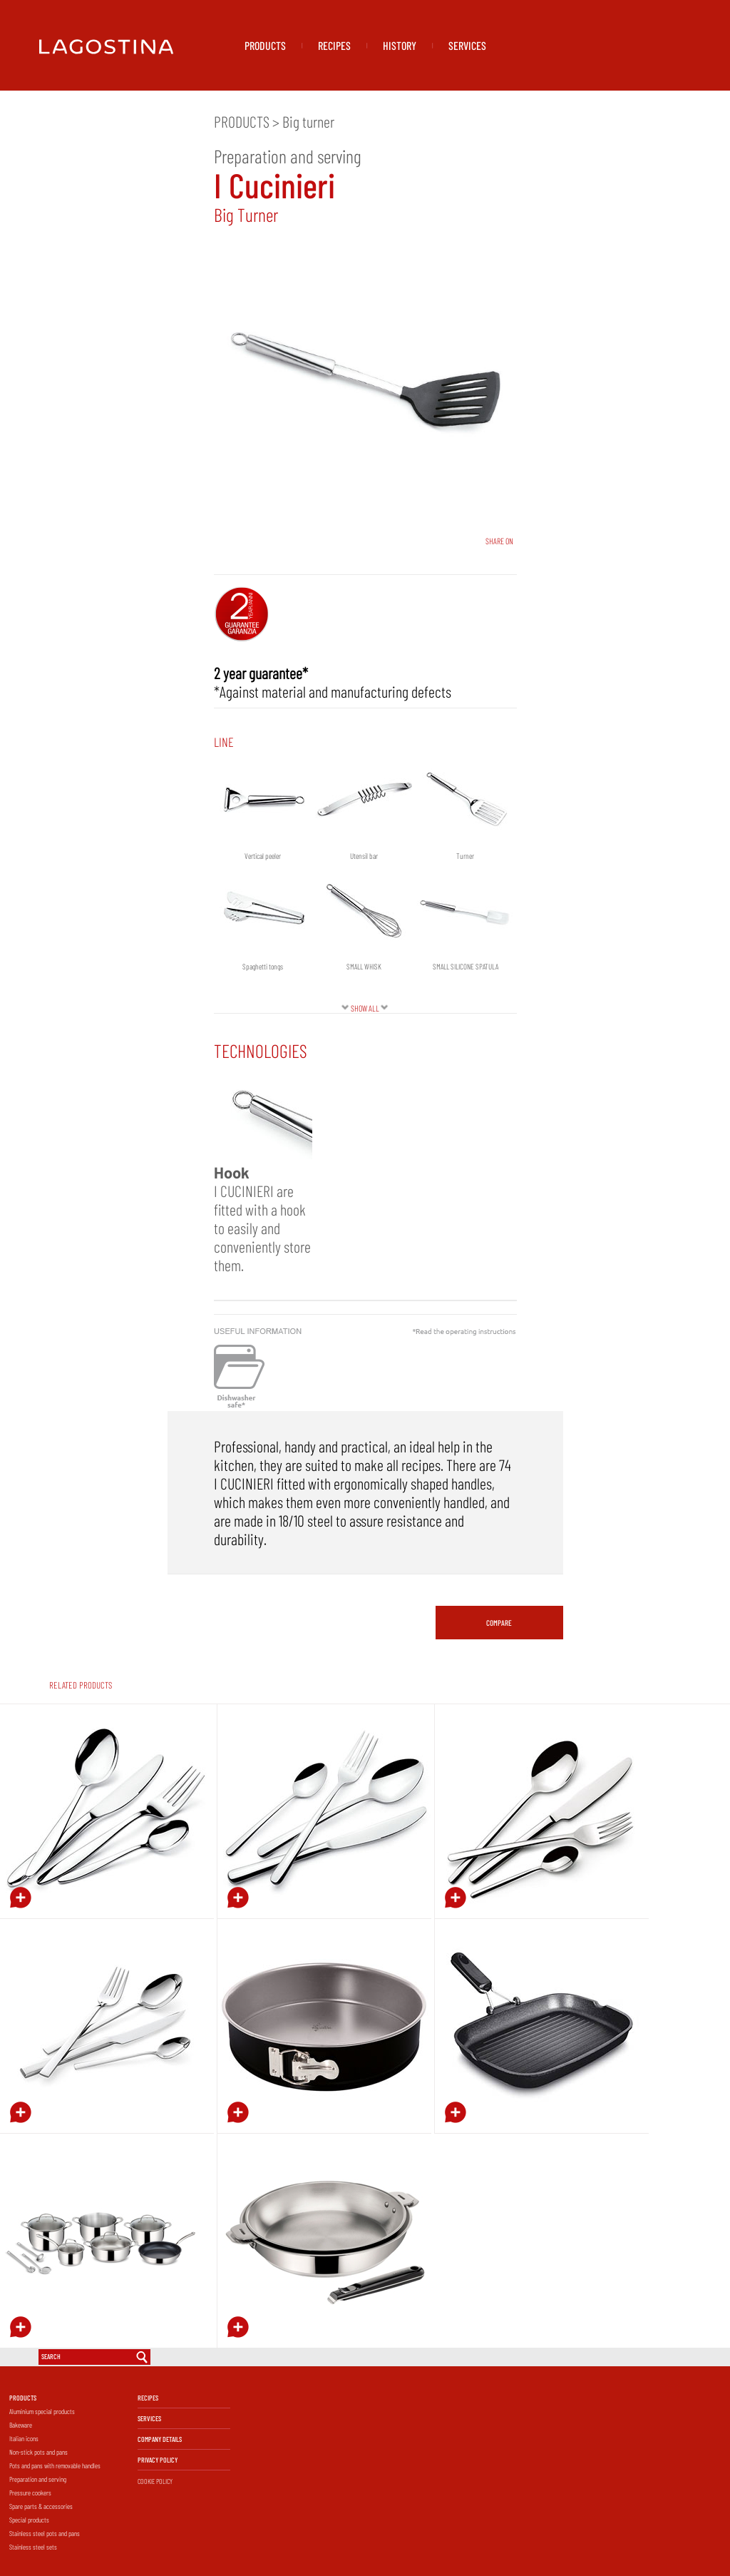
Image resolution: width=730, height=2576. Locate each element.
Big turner (308, 121)
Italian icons (23, 2438)
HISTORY (399, 45)
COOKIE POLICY (155, 2481)
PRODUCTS (265, 45)
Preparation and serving (37, 2479)
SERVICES (467, 45)
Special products (29, 2519)
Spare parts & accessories (41, 2506)
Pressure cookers (30, 2492)
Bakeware (20, 2424)
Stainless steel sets (33, 2546)
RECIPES (334, 45)
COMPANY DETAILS (160, 2439)
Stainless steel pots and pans (44, 2533)
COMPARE (499, 1622)
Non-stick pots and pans (38, 2452)
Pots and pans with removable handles (55, 2465)
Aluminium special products (42, 2411)
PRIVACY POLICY (158, 2459)
